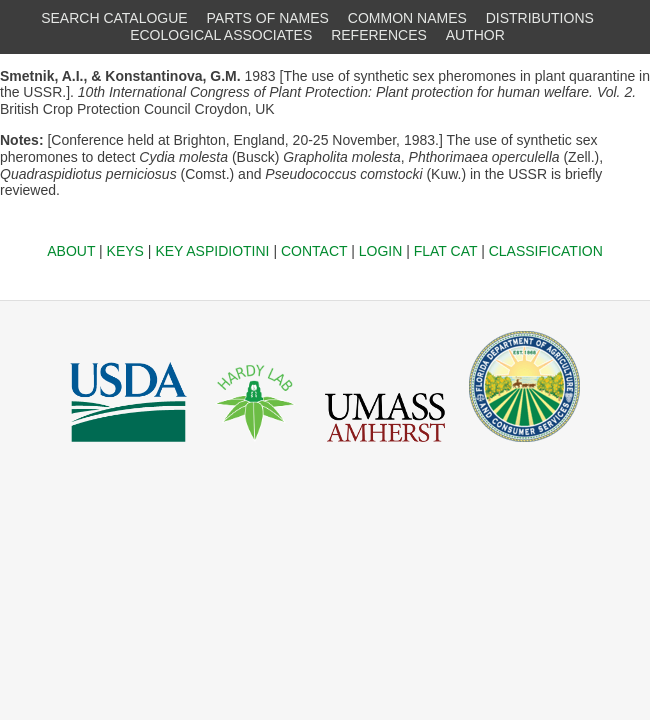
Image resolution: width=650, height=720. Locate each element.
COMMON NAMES (407, 18)
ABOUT (71, 251)
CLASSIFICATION (546, 251)
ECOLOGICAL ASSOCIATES (221, 35)
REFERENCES (379, 35)
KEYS (125, 251)
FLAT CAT (446, 251)
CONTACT (314, 251)
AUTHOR (475, 35)
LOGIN (381, 251)
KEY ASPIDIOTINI (212, 251)
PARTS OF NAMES (268, 18)
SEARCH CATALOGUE (114, 18)
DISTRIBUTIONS (540, 18)
